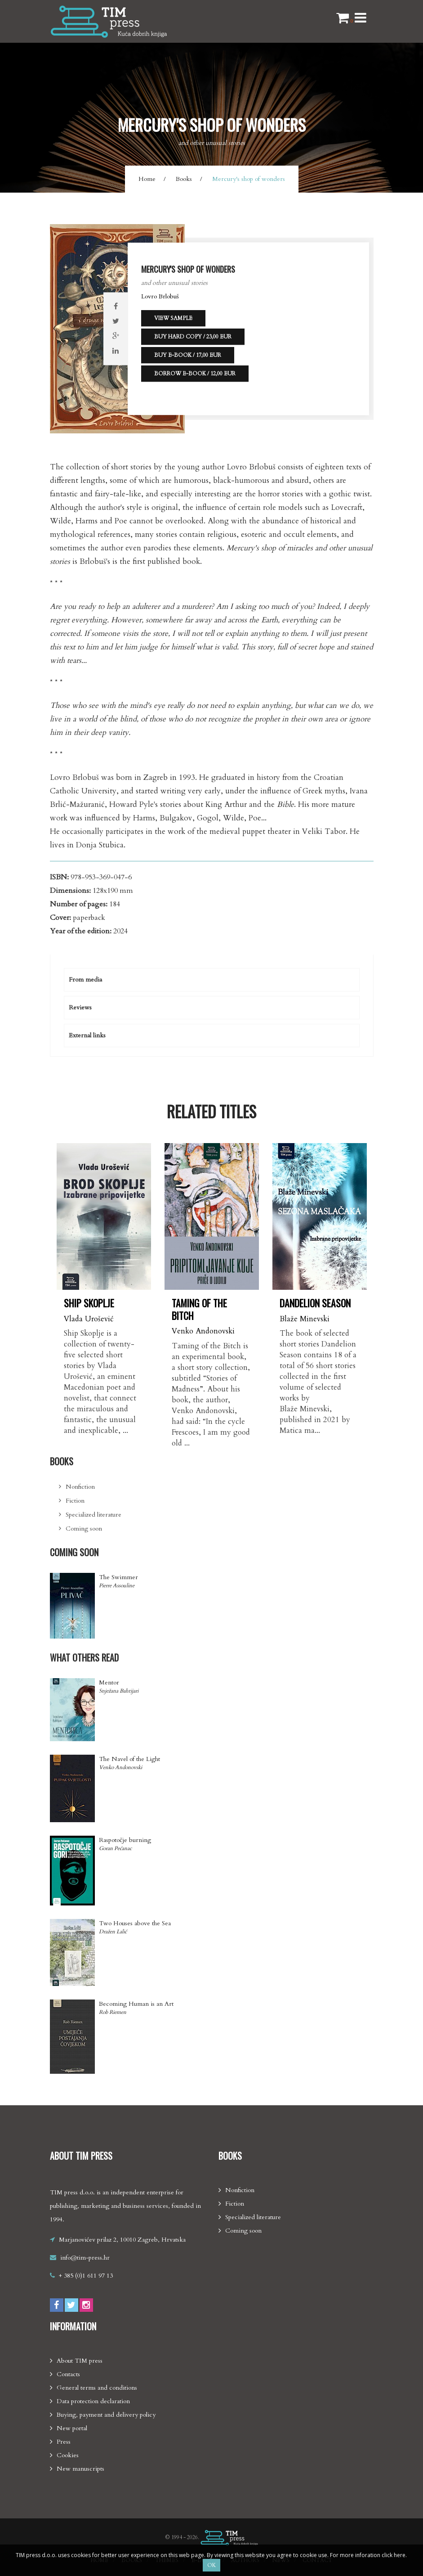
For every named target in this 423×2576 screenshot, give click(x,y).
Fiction (75, 1500)
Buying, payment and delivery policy (106, 2414)
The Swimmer (118, 1577)
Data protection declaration (93, 2401)
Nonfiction (80, 1486)
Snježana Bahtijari (118, 1690)
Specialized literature (93, 1514)
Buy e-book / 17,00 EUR (187, 355)
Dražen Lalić (113, 1931)
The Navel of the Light (129, 1759)
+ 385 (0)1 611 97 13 (86, 2275)
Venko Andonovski (203, 1331)
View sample (173, 318)
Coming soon (84, 1528)
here (399, 2555)
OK (211, 2565)
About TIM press (79, 2360)
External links (87, 1035)
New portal (72, 2428)
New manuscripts (80, 2468)
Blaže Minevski (304, 1319)
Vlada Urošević (89, 1319)
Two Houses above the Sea (135, 1923)
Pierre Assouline (116, 1585)
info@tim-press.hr (85, 2257)
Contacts (68, 2374)
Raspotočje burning (125, 1840)
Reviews (80, 1007)
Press (64, 2441)
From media (85, 979)
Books (184, 179)
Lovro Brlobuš (160, 296)
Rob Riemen (112, 2012)
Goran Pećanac (115, 1848)
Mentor (109, 1682)
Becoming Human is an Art (136, 2004)
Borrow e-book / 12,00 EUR (195, 373)
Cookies (68, 2455)
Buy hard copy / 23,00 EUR (193, 336)
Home (147, 179)
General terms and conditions (97, 2387)
